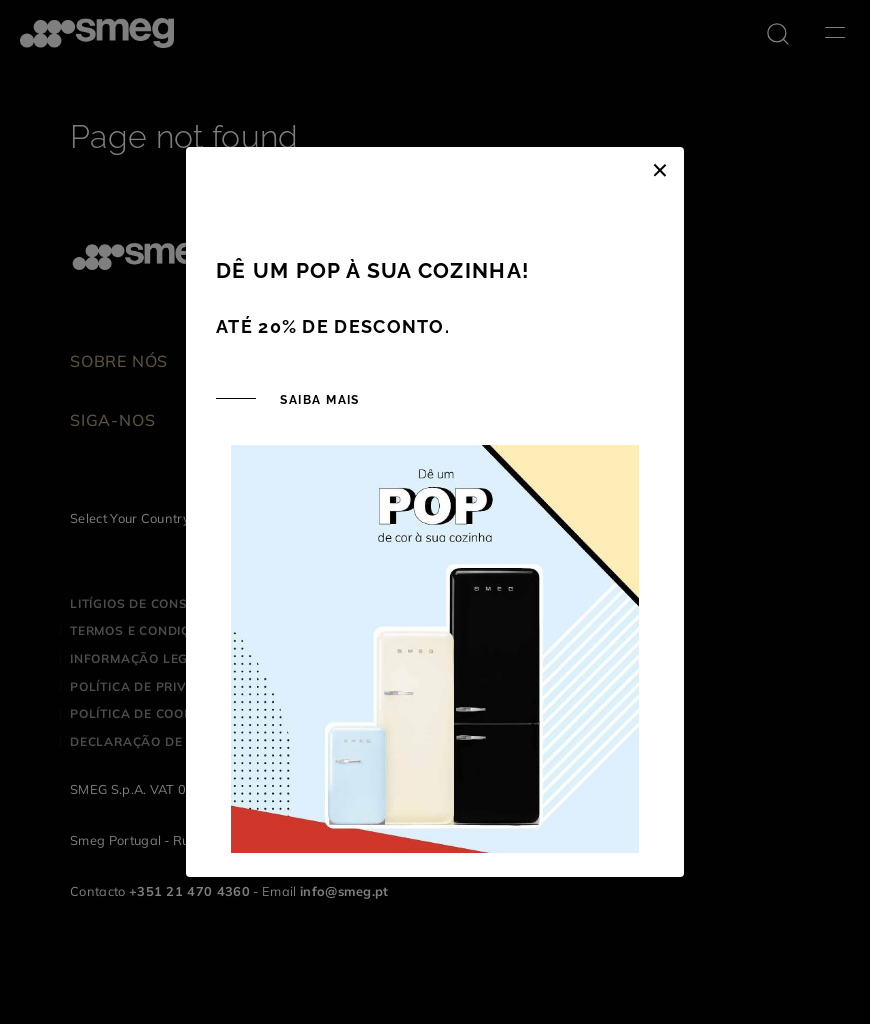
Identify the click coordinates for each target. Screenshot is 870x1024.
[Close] (660, 167)
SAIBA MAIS (318, 400)
